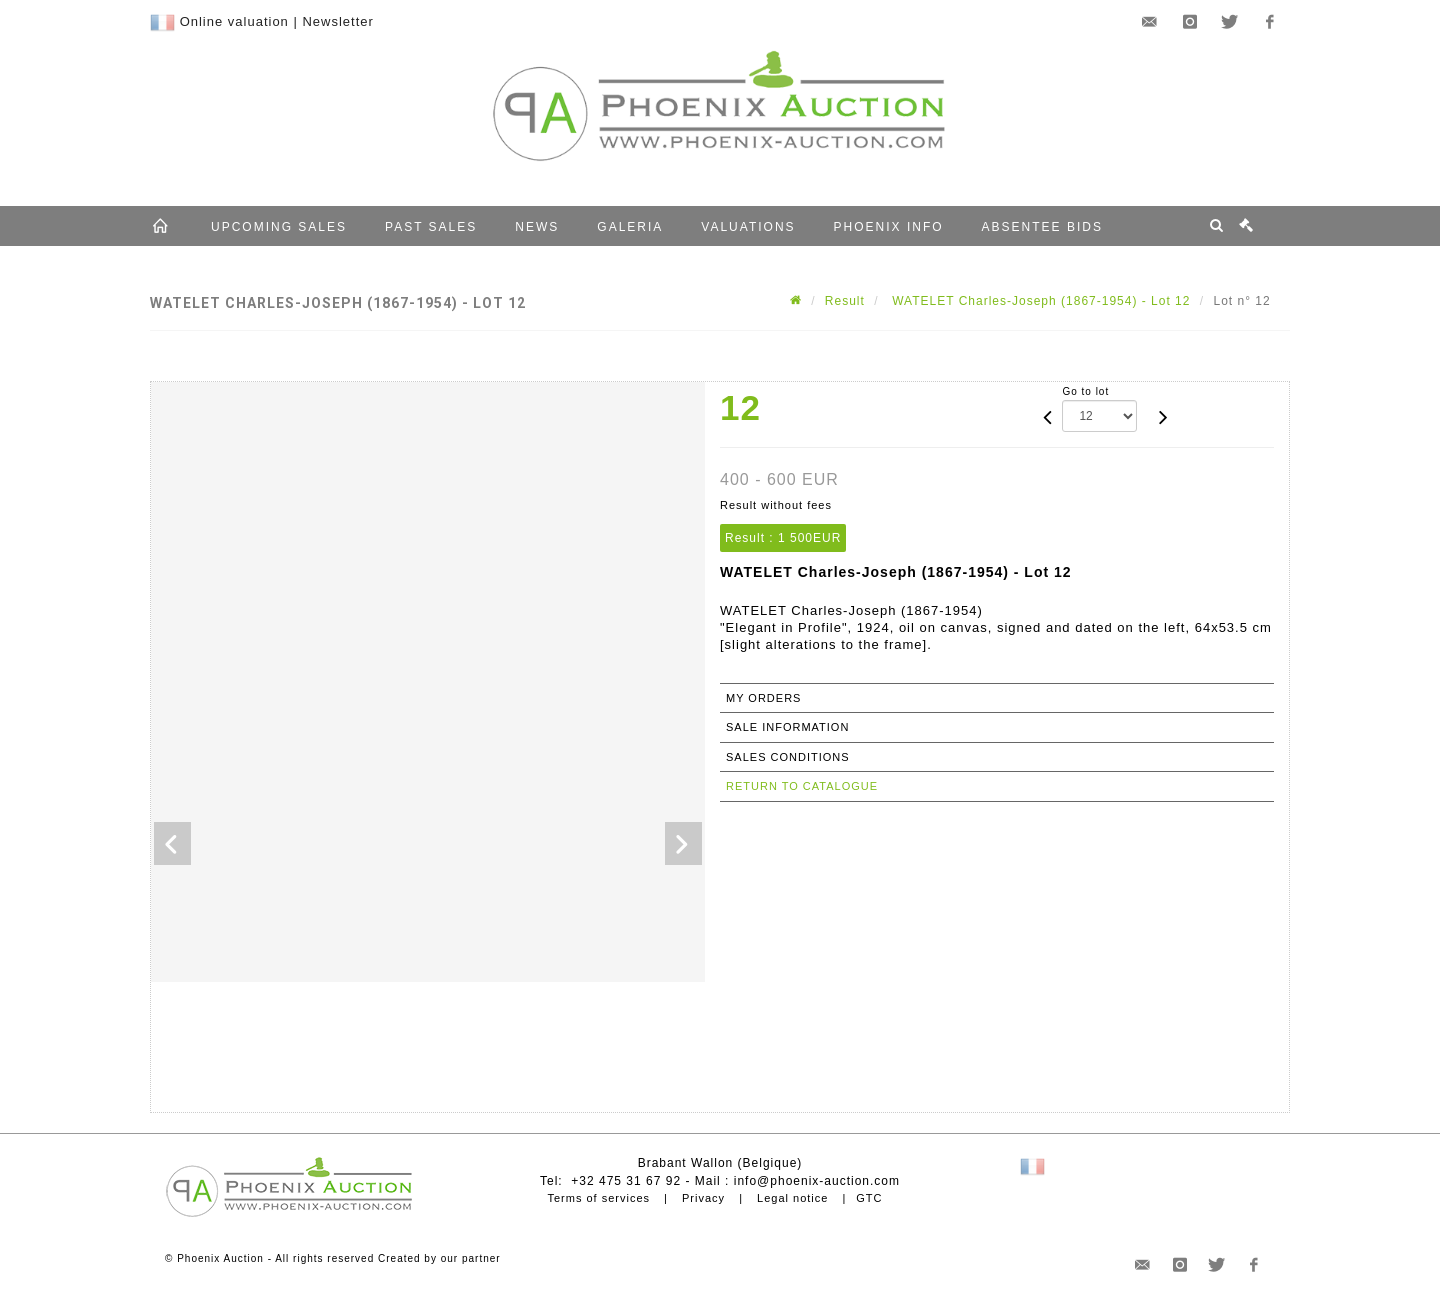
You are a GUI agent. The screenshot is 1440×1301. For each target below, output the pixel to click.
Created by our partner (439, 1258)
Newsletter (337, 21)
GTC (869, 1198)
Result (845, 301)
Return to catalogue (802, 786)
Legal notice (792, 1198)
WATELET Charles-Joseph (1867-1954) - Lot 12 (1039, 301)
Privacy (703, 1198)
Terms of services (598, 1198)
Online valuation (234, 21)
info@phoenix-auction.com (817, 1181)
